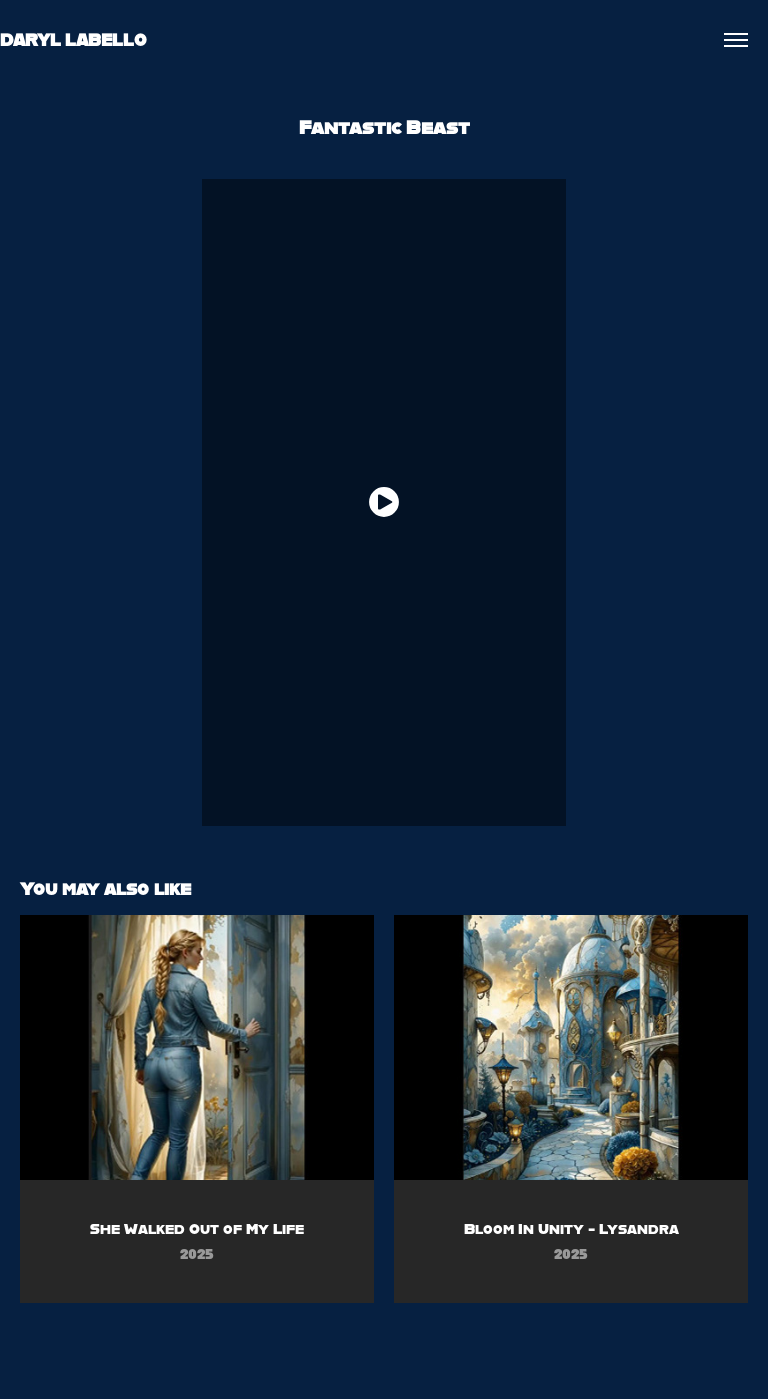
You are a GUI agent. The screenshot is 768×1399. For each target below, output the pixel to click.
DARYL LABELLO (73, 39)
